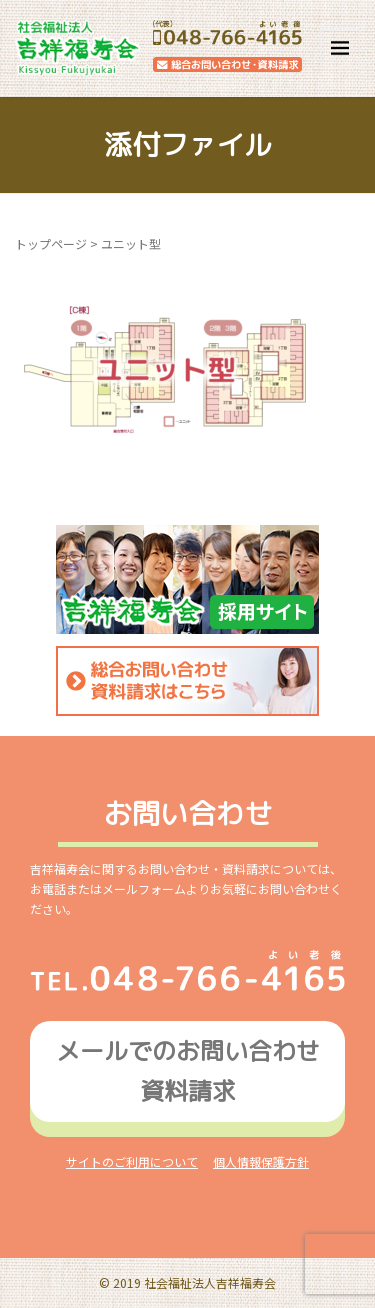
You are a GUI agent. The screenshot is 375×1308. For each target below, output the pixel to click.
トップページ (51, 243)
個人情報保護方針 (261, 1161)
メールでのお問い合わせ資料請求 (188, 1071)
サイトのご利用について (132, 1161)
